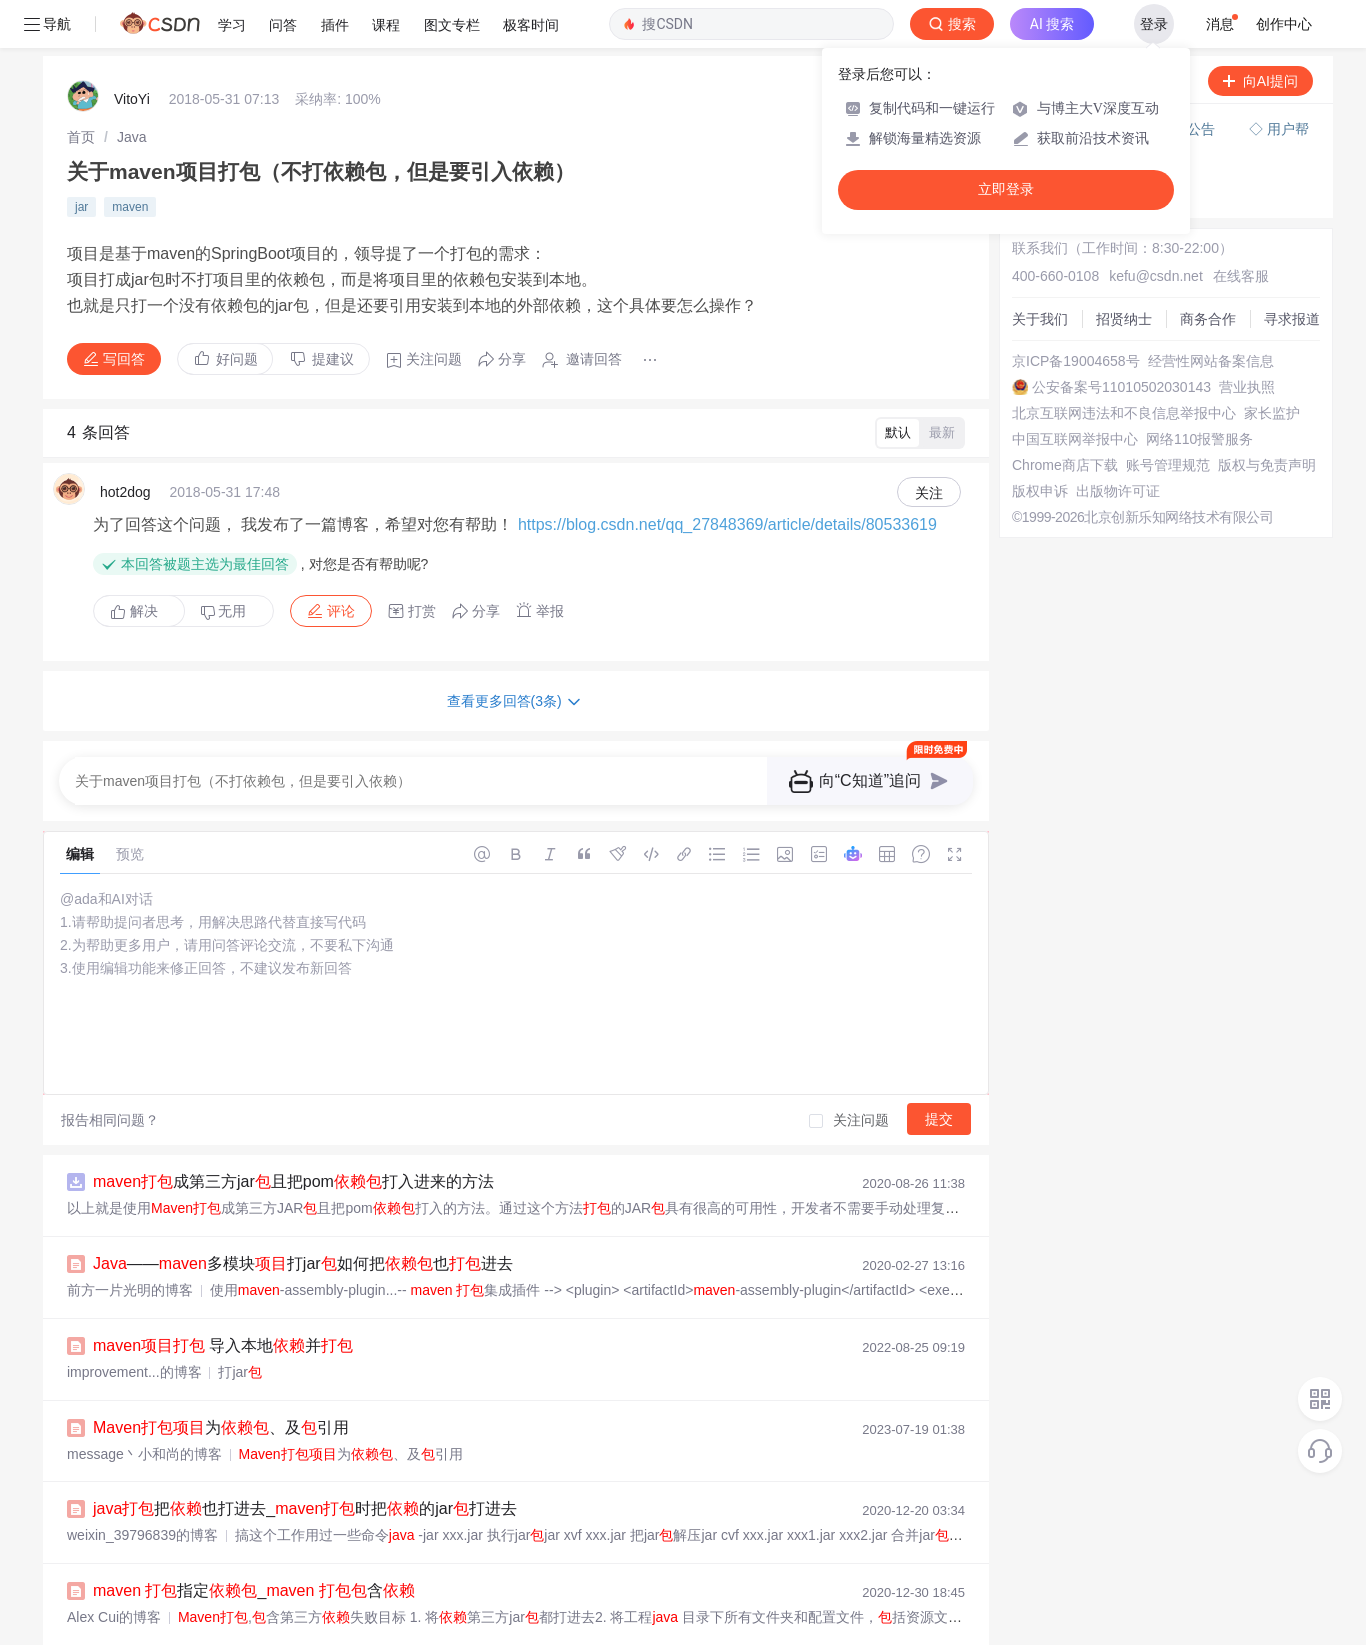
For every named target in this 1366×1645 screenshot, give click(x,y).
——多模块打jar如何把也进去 (303, 1215)
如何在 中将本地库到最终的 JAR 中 (293, 1624)
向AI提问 (1260, 33)
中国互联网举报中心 (1075, 391)
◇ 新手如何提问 (1070, 126)
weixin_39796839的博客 (142, 1487)
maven (130, 159)
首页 (81, 89)
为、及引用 (221, 1379)
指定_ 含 (254, 1542)
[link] (81, 89)
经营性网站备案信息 (1211, 313)
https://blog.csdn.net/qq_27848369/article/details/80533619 (727, 476)
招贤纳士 (1124, 271)
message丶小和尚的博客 (144, 1406)
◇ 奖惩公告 (1056, 146)
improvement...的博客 (134, 1324)
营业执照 (1247, 339)
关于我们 (1040, 271)
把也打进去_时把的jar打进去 (305, 1460)
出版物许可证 (1118, 443)
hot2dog (125, 444)
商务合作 (1208, 271)
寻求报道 (1292, 271)
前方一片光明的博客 (130, 1242)
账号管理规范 (1168, 417)
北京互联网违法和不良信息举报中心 (1124, 365)
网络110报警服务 (1199, 391)
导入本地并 (223, 1297)
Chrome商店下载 (1065, 417)
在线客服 (1241, 228)
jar (81, 159)
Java (132, 89)
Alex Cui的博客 (114, 1569)
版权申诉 (1040, 443)
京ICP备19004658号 (1076, 313)
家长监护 (1272, 365)
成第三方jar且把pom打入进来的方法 (293, 1133)
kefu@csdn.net (1156, 228)
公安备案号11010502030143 (1121, 339)
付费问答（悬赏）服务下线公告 (1119, 81)
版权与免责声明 (1267, 417)
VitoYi (132, 51)
